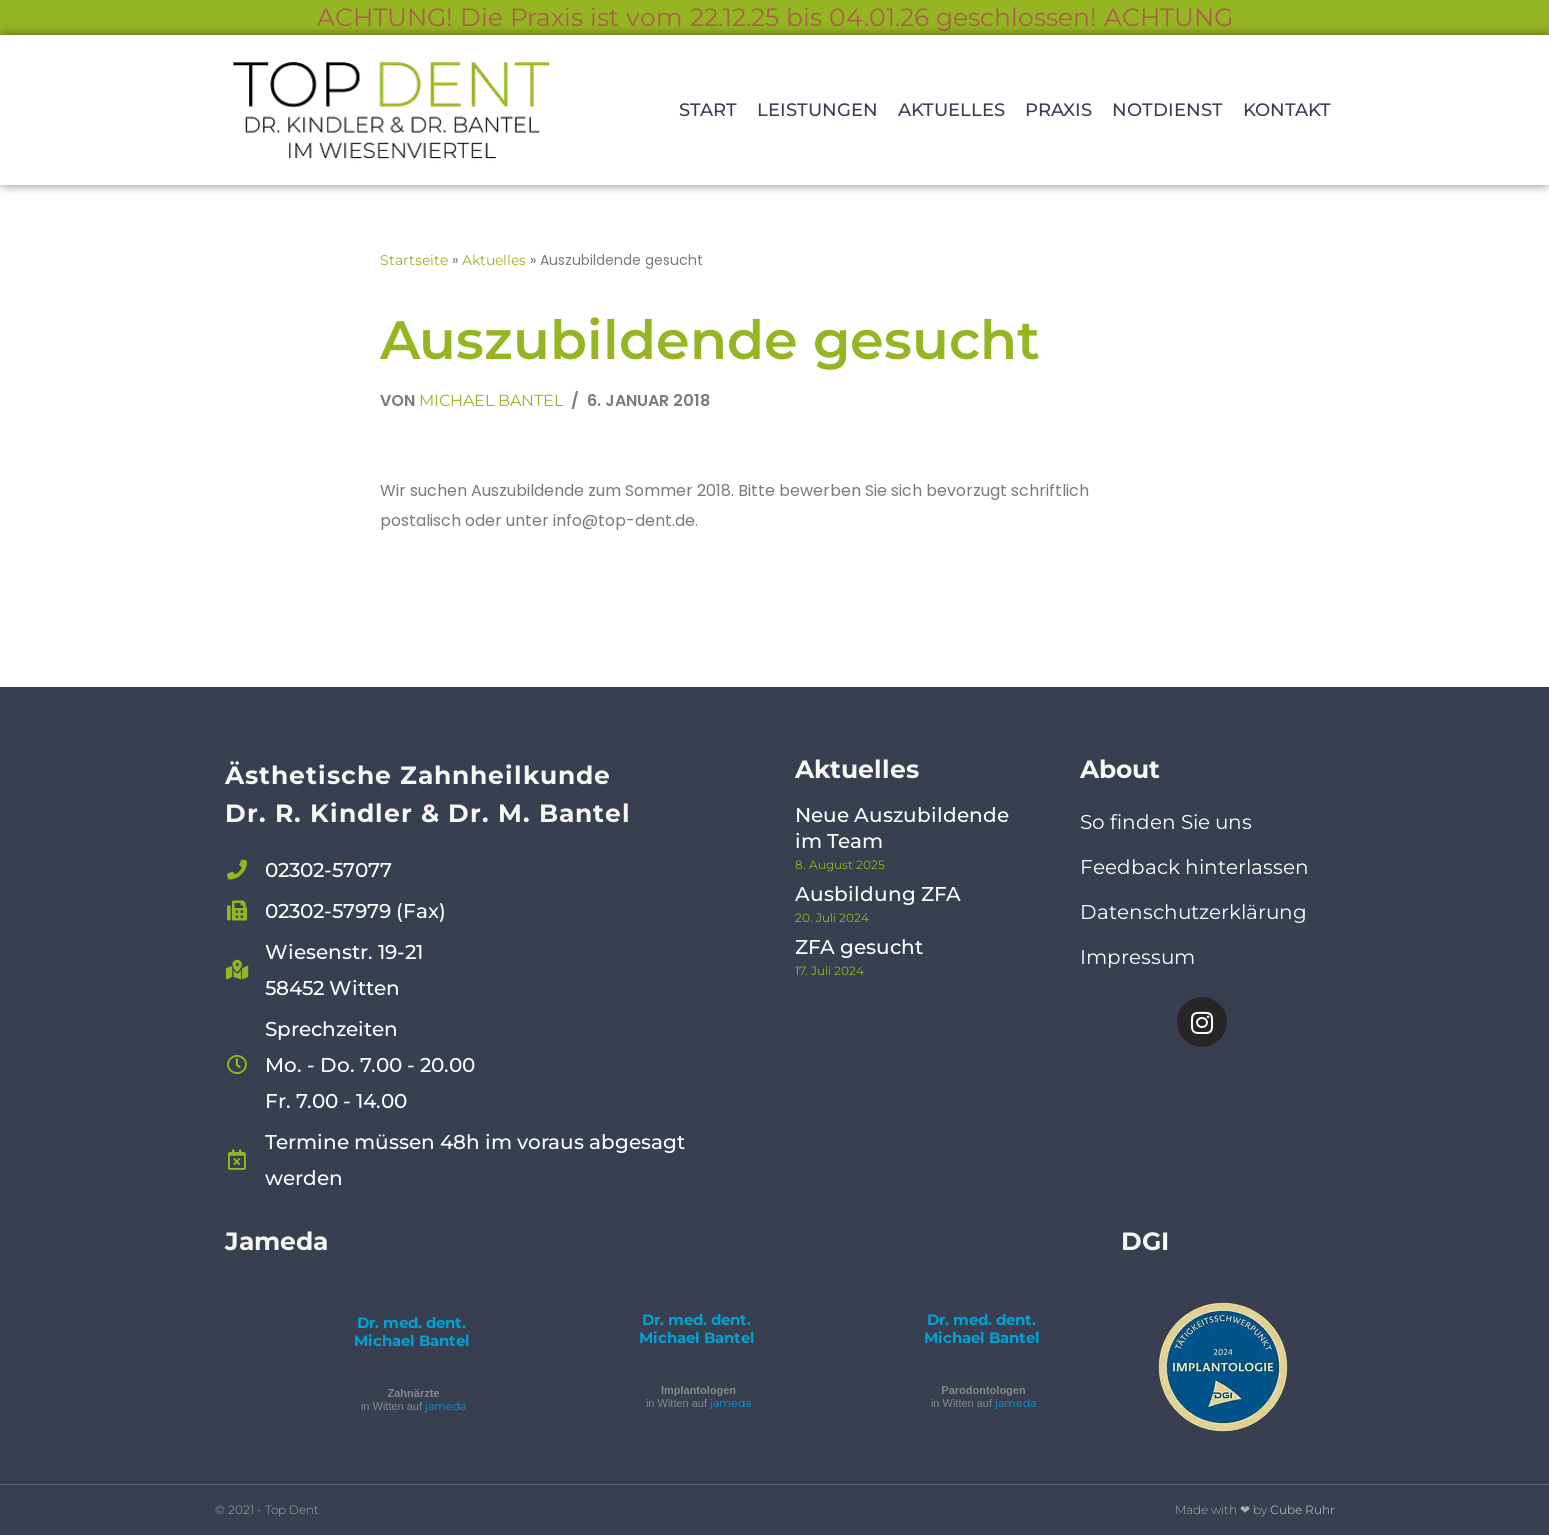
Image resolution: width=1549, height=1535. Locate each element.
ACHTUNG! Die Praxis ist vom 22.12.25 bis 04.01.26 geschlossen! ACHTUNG (775, 17)
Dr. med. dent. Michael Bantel (412, 1331)
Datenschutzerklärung (1193, 912)
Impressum (1137, 957)
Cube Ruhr (1302, 1509)
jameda (445, 1406)
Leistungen (817, 110)
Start (708, 110)
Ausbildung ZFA (878, 894)
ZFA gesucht (859, 947)
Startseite (414, 260)
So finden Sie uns (1166, 822)
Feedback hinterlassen (1194, 867)
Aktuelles (951, 110)
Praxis (1058, 110)
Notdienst (1167, 110)
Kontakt (1287, 110)
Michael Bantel (491, 400)
